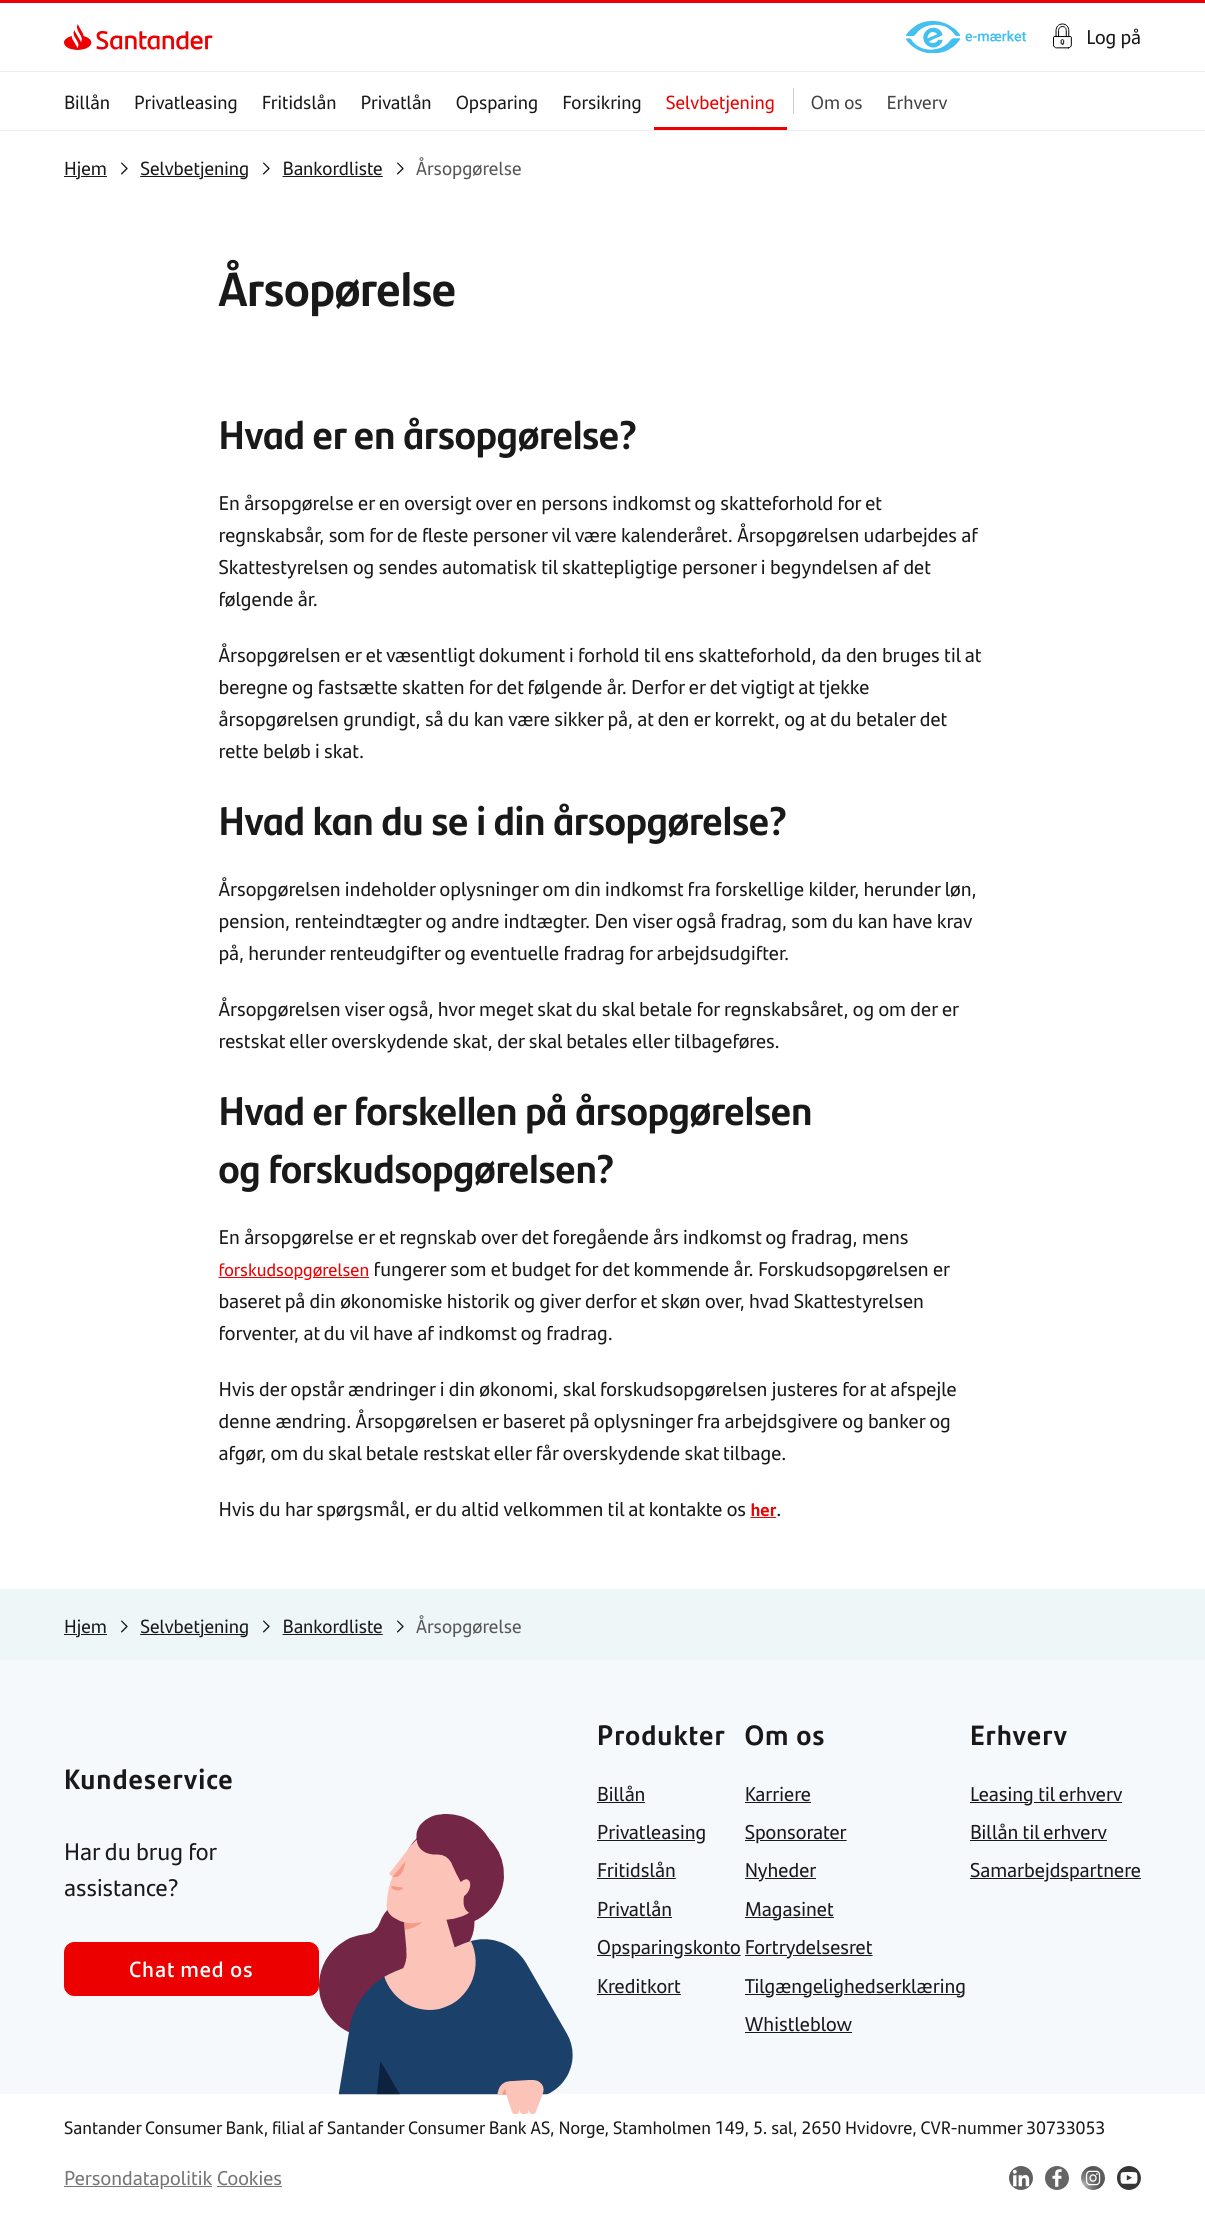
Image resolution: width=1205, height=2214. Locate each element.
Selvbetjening (720, 101)
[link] (81, 37)
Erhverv (917, 101)
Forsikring (602, 101)
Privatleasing (186, 101)
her (764, 1508)
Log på (1113, 37)
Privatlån (395, 101)
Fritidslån (299, 101)
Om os (837, 101)
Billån (87, 101)
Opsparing (497, 101)
